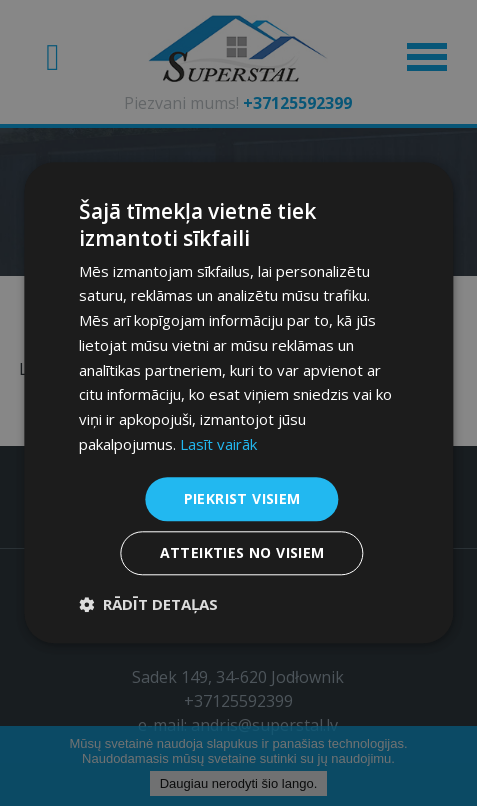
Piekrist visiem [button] (242, 498)
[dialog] (238, 403)
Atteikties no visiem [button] (242, 553)
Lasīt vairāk (218, 444)
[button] (148, 605)
